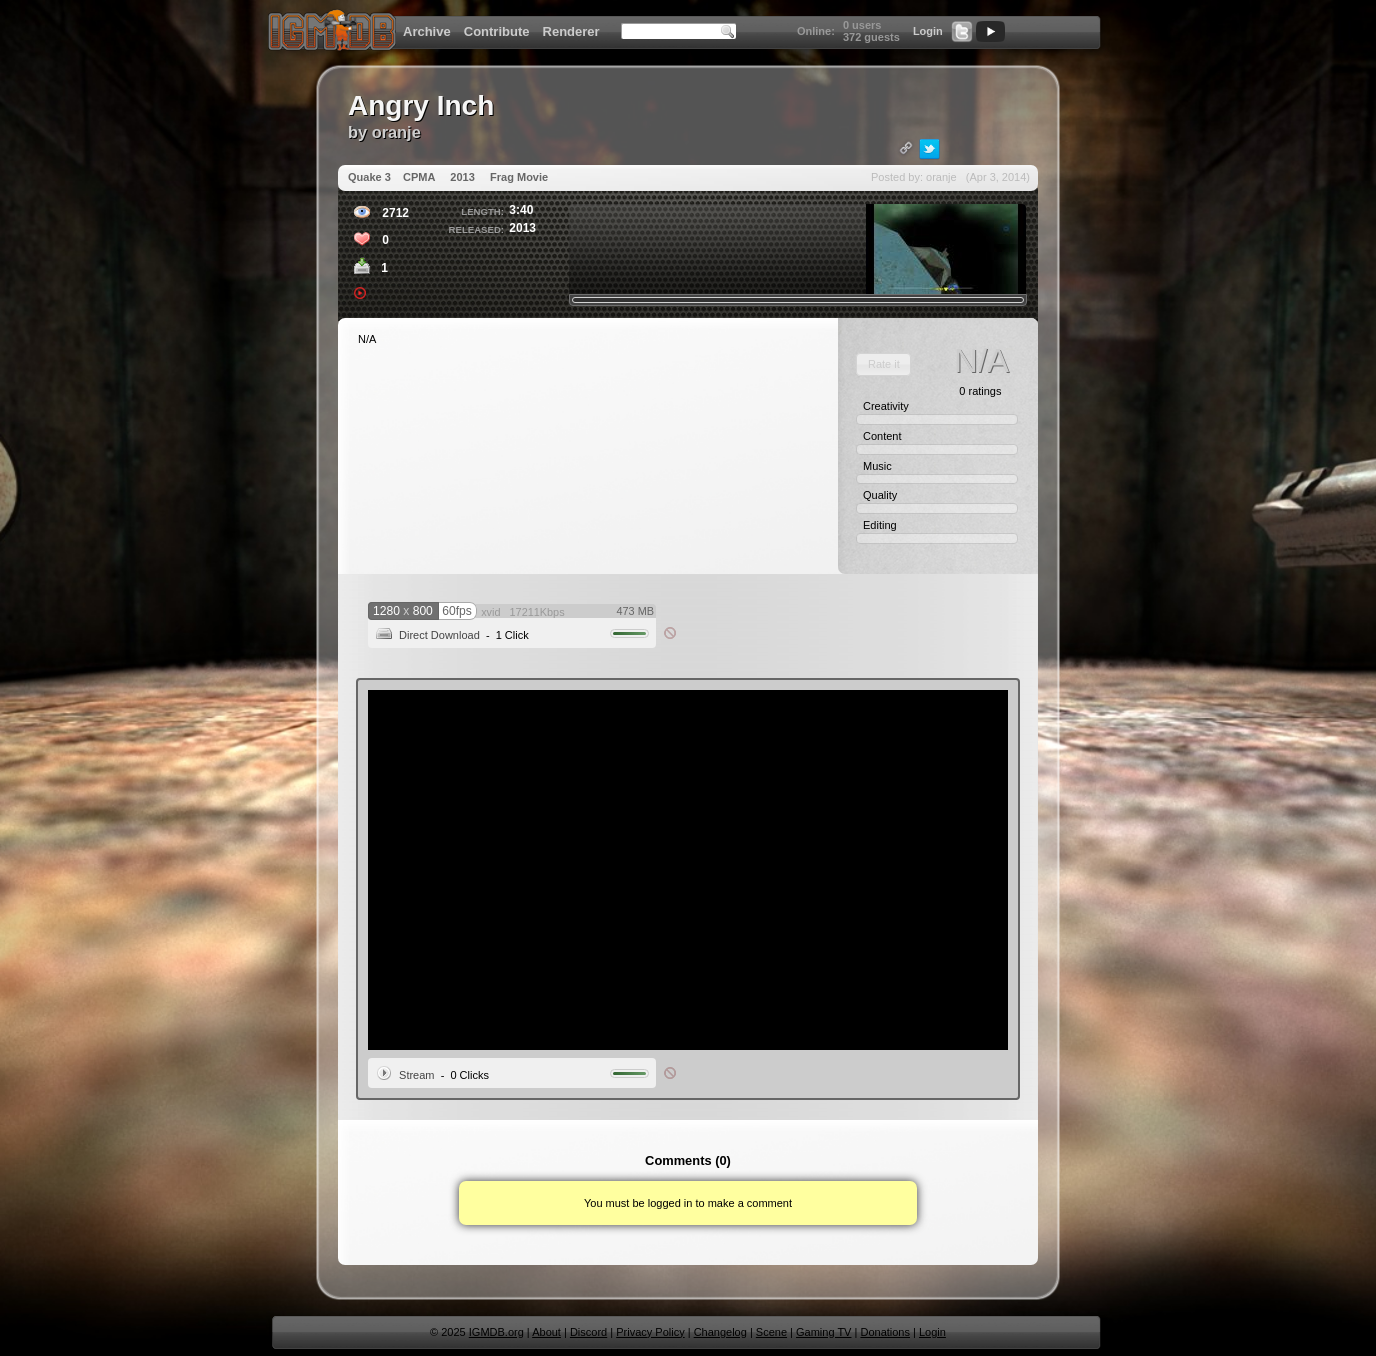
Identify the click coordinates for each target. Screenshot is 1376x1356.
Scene (771, 1332)
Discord (588, 1332)
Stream (416, 1075)
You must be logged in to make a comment (688, 1203)
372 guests (871, 37)
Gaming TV (823, 1332)
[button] (883, 364)
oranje (396, 132)
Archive (427, 31)
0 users (862, 25)
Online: (816, 31)
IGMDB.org (496, 1332)
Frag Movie (519, 177)
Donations (885, 1332)
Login (928, 31)
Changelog (720, 1332)
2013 (462, 177)
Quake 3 (369, 177)
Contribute (497, 31)
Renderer (571, 31)
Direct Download (439, 635)
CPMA (419, 177)
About (546, 1332)
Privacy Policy (650, 1332)
